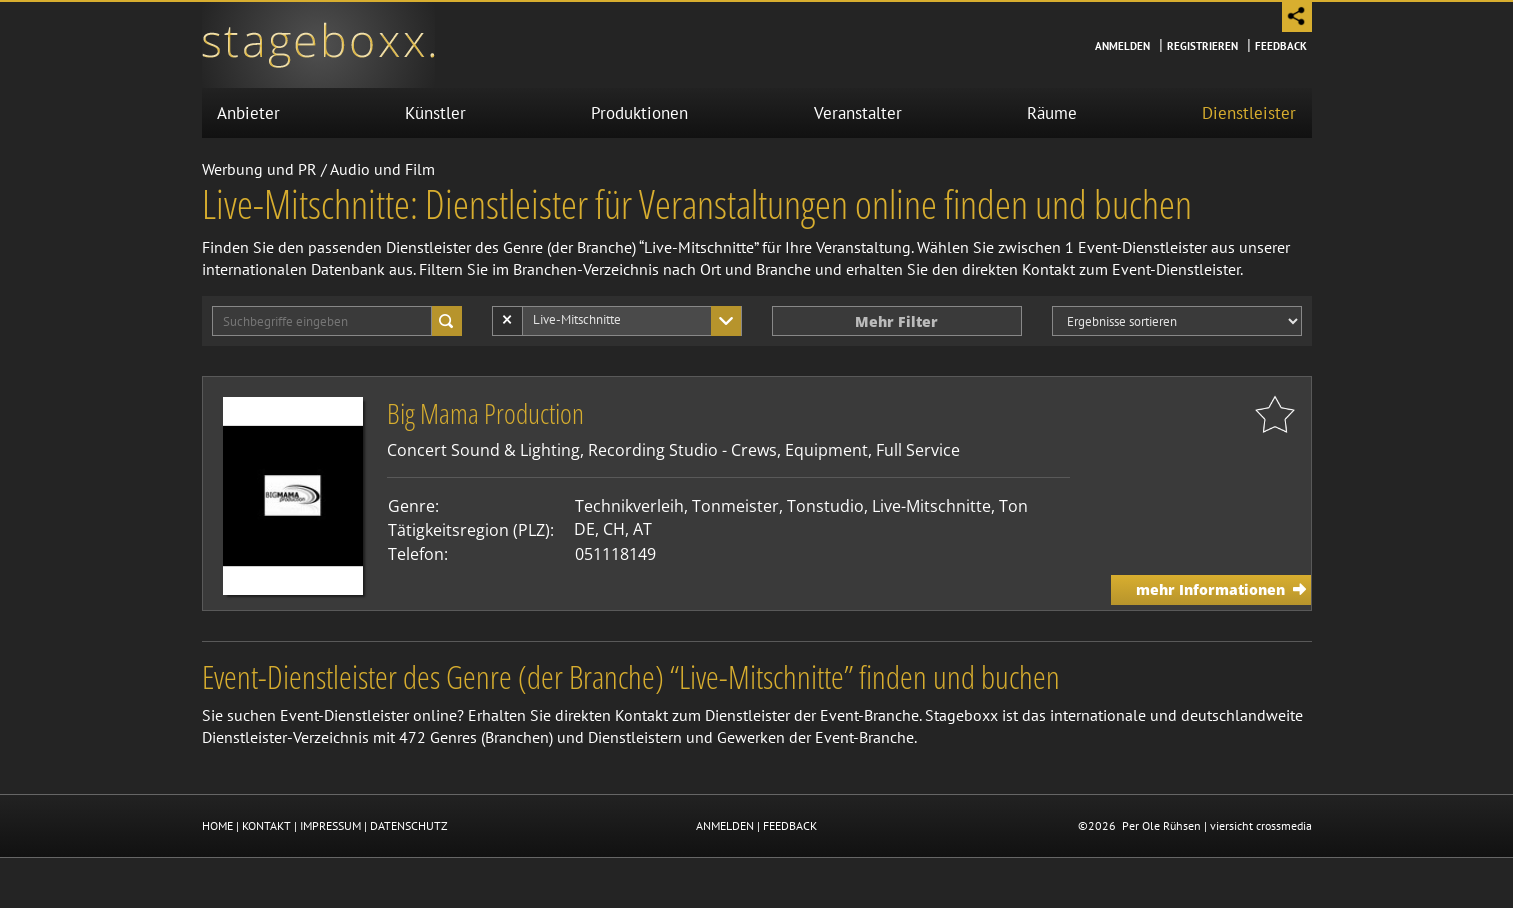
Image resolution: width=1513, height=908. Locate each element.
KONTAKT (266, 825)
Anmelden (1122, 46)
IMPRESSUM (330, 825)
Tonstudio (825, 506)
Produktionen (639, 113)
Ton (1013, 506)
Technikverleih (629, 506)
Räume (1052, 113)
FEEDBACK (790, 825)
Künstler (435, 113)
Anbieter (248, 113)
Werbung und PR (259, 169)
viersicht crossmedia (1261, 825)
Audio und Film (382, 169)
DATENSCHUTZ (409, 825)
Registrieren (1202, 46)
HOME (217, 825)
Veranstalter (858, 113)
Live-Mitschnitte (931, 506)
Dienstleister (1249, 113)
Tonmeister (735, 506)
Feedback (1281, 46)
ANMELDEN (725, 825)
